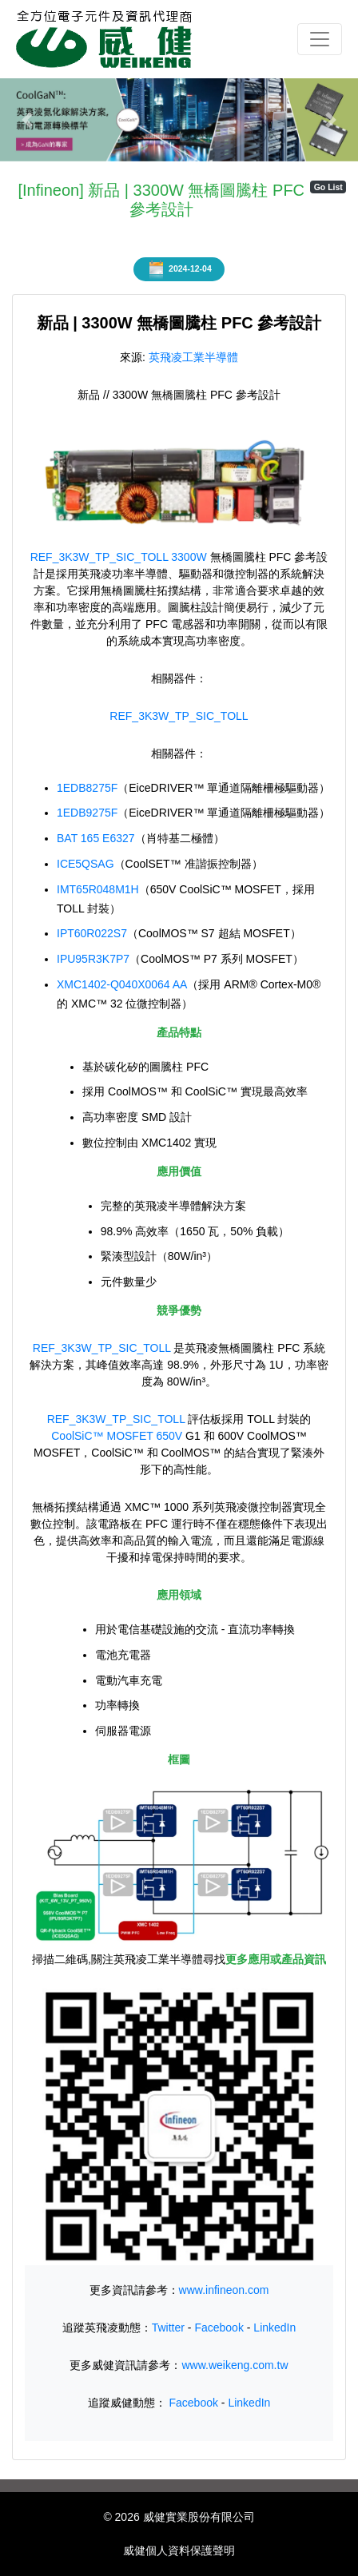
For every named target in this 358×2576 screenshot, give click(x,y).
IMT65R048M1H (98, 889)
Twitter (168, 2327)
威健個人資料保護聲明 (179, 2550)
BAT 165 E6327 (96, 838)
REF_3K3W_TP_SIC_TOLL (178, 716)
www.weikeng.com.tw (234, 2365)
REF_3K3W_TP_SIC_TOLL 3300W (118, 557)
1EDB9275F (87, 812)
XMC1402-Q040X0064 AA (122, 984)
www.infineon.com (224, 2290)
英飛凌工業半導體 (193, 357)
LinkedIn (274, 2327)
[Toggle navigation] (319, 39)
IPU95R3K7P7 (93, 958)
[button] (27, 119)
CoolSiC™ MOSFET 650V (116, 1435)
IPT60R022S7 (92, 933)
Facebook (218, 2327)
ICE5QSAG (85, 863)
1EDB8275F (87, 787)
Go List (328, 187)
